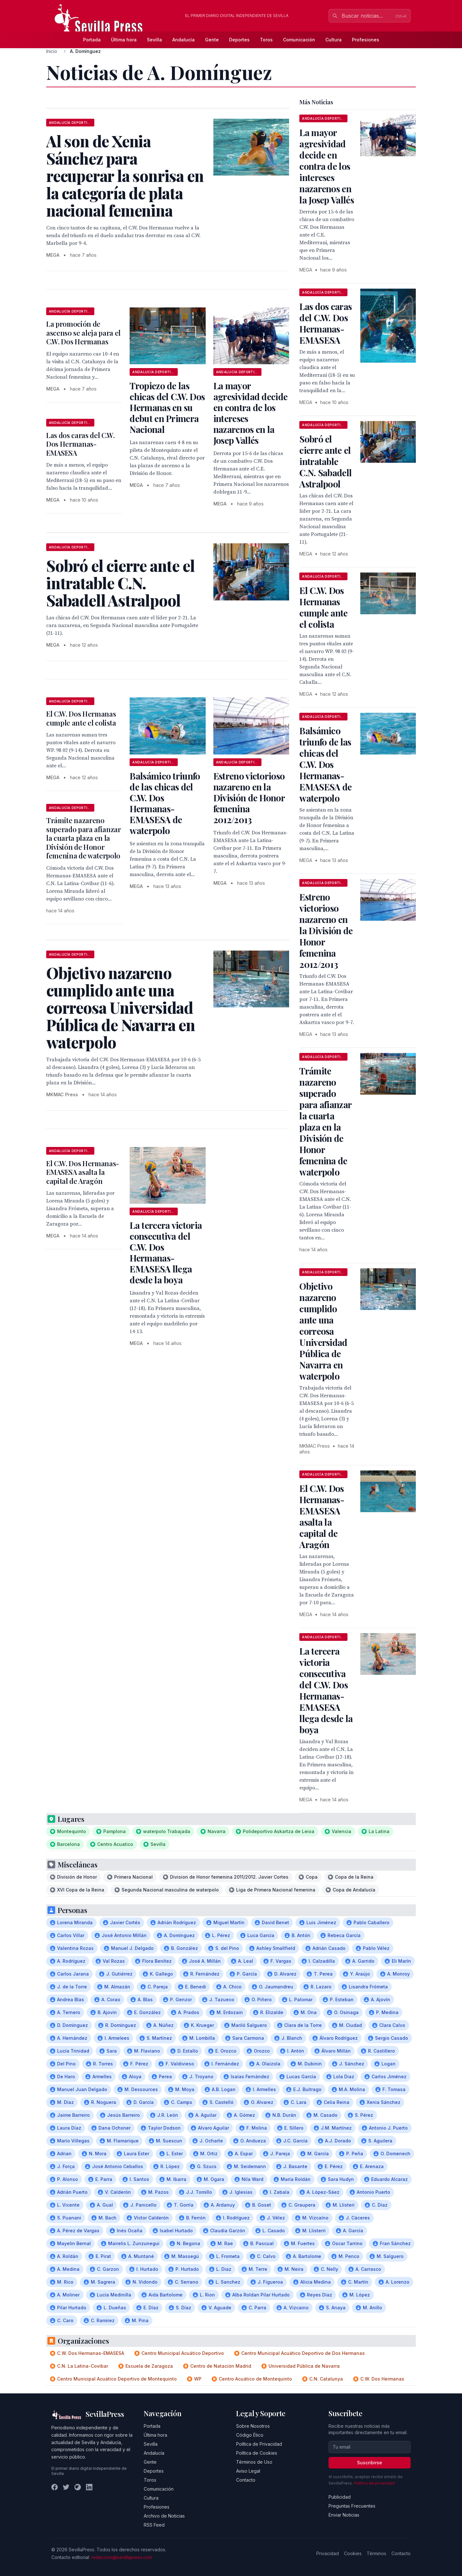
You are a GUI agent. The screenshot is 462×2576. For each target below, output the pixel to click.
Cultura (333, 39)
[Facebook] (54, 2487)
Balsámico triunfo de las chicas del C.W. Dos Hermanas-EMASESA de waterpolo (165, 803)
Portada (92, 39)
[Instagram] (77, 2487)
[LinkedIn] (89, 2487)
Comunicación (299, 39)
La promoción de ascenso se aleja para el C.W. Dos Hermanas (83, 332)
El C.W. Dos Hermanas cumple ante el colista (81, 718)
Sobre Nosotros (253, 2426)
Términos (376, 2553)
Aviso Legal (248, 2471)
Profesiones (365, 39)
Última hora (124, 39)
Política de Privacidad (259, 2444)
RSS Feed (154, 2525)
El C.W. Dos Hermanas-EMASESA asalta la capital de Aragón (82, 1172)
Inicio (51, 51)
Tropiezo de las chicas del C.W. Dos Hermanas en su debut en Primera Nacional (167, 407)
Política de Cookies (256, 2453)
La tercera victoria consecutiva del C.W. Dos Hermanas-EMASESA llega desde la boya (166, 1252)
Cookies (353, 2553)
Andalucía (183, 39)
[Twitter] (66, 2487)
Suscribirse (369, 2462)
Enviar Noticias (344, 2515)
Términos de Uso (254, 2462)
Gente (212, 39)
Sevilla (154, 39)
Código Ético (249, 2435)
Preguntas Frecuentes (352, 2506)
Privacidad (327, 2553)
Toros (266, 39)
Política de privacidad (374, 2483)
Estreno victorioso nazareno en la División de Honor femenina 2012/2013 (249, 797)
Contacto (245, 2480)
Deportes (239, 39)
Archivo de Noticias (164, 2516)
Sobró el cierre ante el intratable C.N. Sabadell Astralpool (325, 461)
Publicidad (340, 2497)
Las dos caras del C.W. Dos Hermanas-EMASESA (80, 444)
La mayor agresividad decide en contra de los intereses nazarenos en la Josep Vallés (250, 413)
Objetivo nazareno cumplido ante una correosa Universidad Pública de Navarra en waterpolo (323, 1331)
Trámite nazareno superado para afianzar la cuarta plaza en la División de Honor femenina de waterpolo (83, 837)
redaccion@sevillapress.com (121, 2557)
